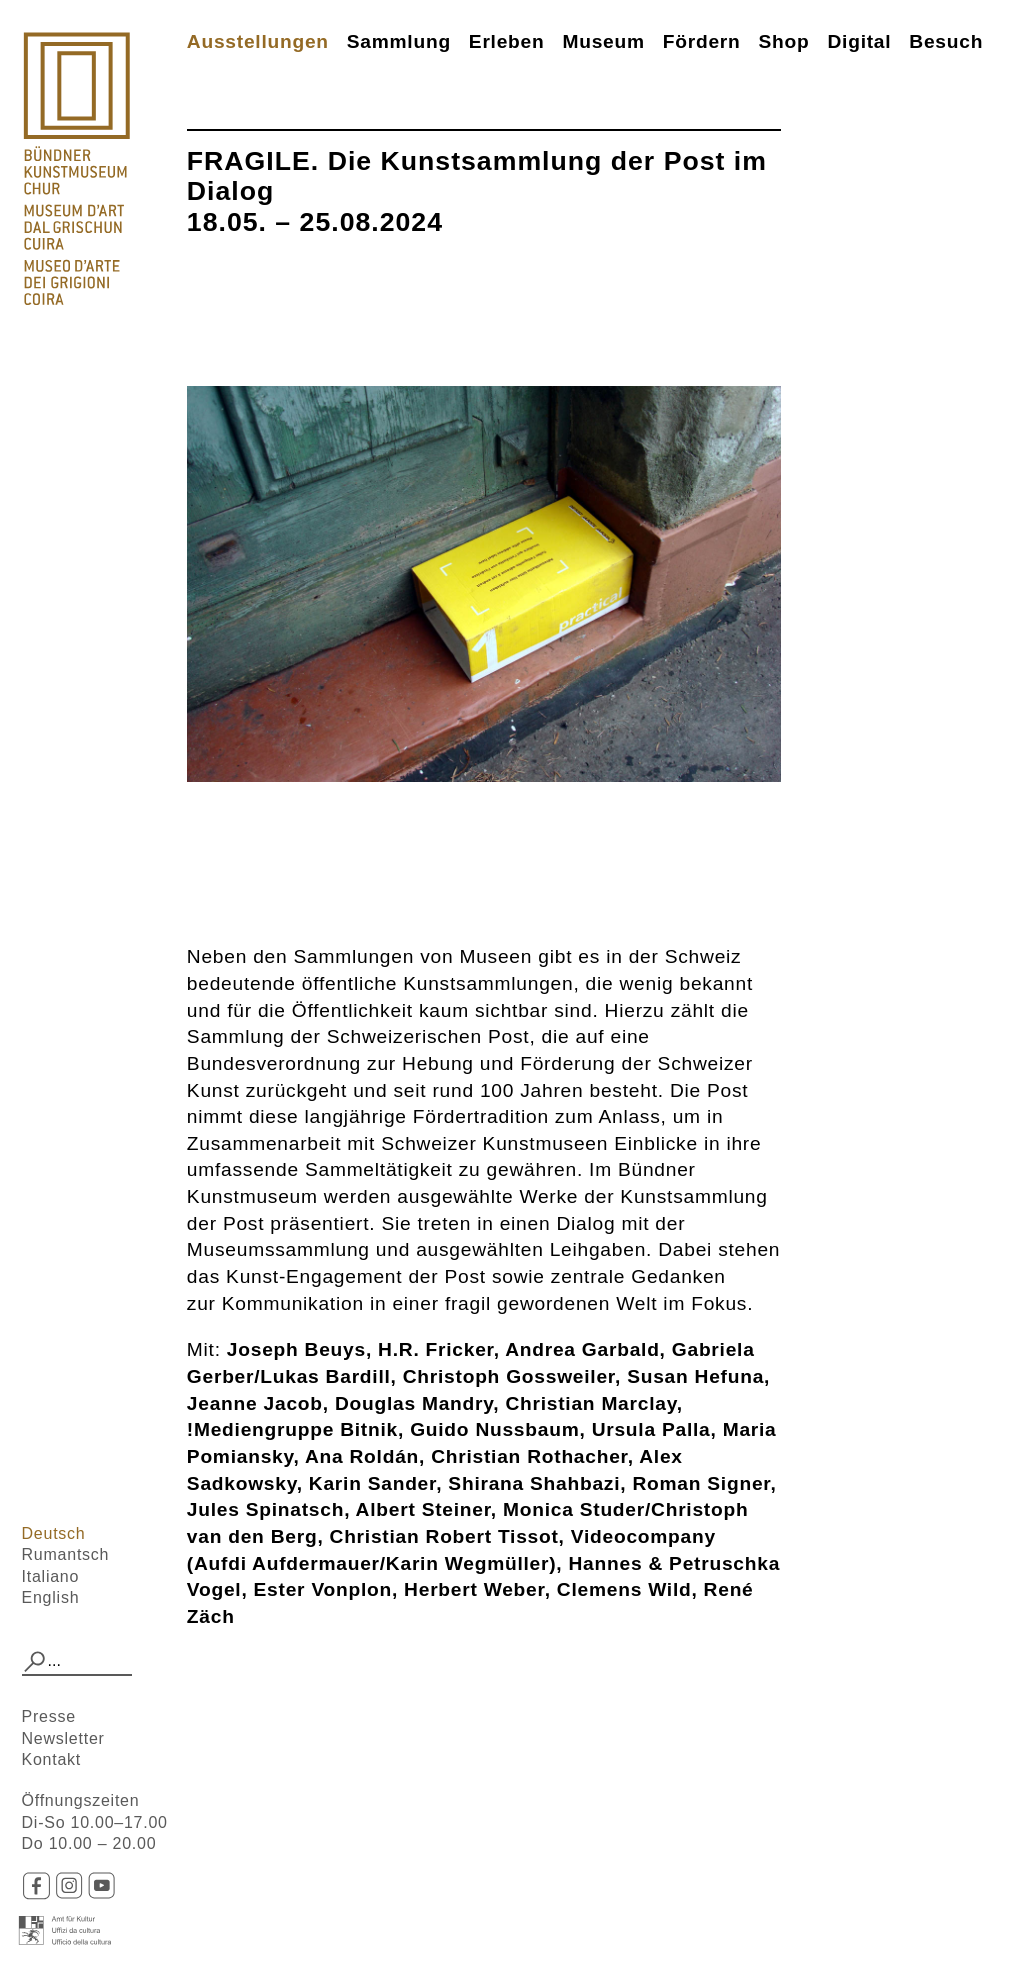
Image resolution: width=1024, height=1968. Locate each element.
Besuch (946, 41)
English (51, 1597)
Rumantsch (66, 1554)
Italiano (51, 1576)
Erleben (507, 41)
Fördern (702, 41)
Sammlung (399, 41)
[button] (35, 1662)
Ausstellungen (258, 41)
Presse (49, 1716)
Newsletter (63, 1738)
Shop (784, 41)
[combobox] (77, 1662)
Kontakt (52, 1759)
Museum (603, 41)
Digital (859, 41)
